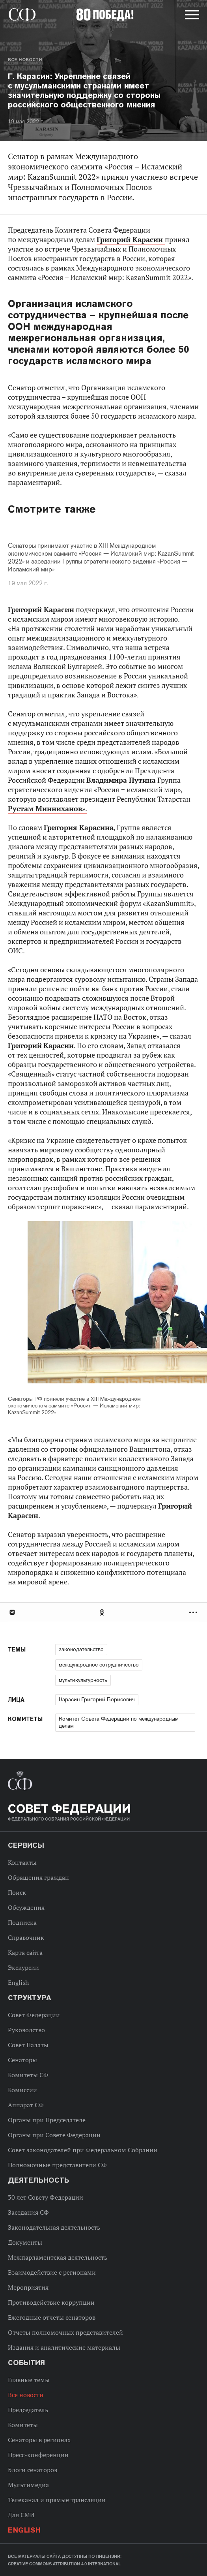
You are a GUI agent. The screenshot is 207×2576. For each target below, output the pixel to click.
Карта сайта (25, 1952)
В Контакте (12, 1612)
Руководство (26, 2030)
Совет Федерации (34, 2015)
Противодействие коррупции (51, 2302)
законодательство (81, 1649)
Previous (53, 1303)
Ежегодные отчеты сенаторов (51, 2317)
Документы (25, 2242)
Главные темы (29, 2380)
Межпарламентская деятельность (57, 2257)
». (47, 808)
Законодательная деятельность (54, 2227)
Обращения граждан (38, 1877)
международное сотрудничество (99, 1664)
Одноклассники (102, 1612)
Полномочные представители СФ (57, 2165)
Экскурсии (23, 1967)
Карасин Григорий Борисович (97, 1699)
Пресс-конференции (38, 2455)
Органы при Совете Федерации (54, 2135)
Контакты (22, 1862)
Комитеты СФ (28, 2075)
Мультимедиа (28, 2485)
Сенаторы (22, 2060)
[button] (191, 16)
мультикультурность (83, 1680)
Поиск (17, 1892)
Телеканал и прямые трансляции (57, 2500)
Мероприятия (28, 2287)
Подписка (22, 1922)
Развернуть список (194, 1612)
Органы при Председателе (47, 2120)
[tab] (103, 1612)
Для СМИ (21, 2515)
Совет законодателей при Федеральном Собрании (82, 2150)
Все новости (25, 59)
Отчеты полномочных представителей (65, 2332)
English (18, 1982)
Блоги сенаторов (32, 2470)
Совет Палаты (28, 2045)
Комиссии (22, 2090)
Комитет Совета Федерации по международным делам (119, 1722)
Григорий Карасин (131, 239)
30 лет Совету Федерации (45, 2197)
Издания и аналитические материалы (64, 2347)
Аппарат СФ (26, 2105)
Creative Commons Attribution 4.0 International (64, 2564)
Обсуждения (26, 1907)
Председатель (28, 2410)
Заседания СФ (28, 2212)
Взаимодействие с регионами (52, 2272)
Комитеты (23, 2425)
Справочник (26, 1937)
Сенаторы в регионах (39, 2440)
